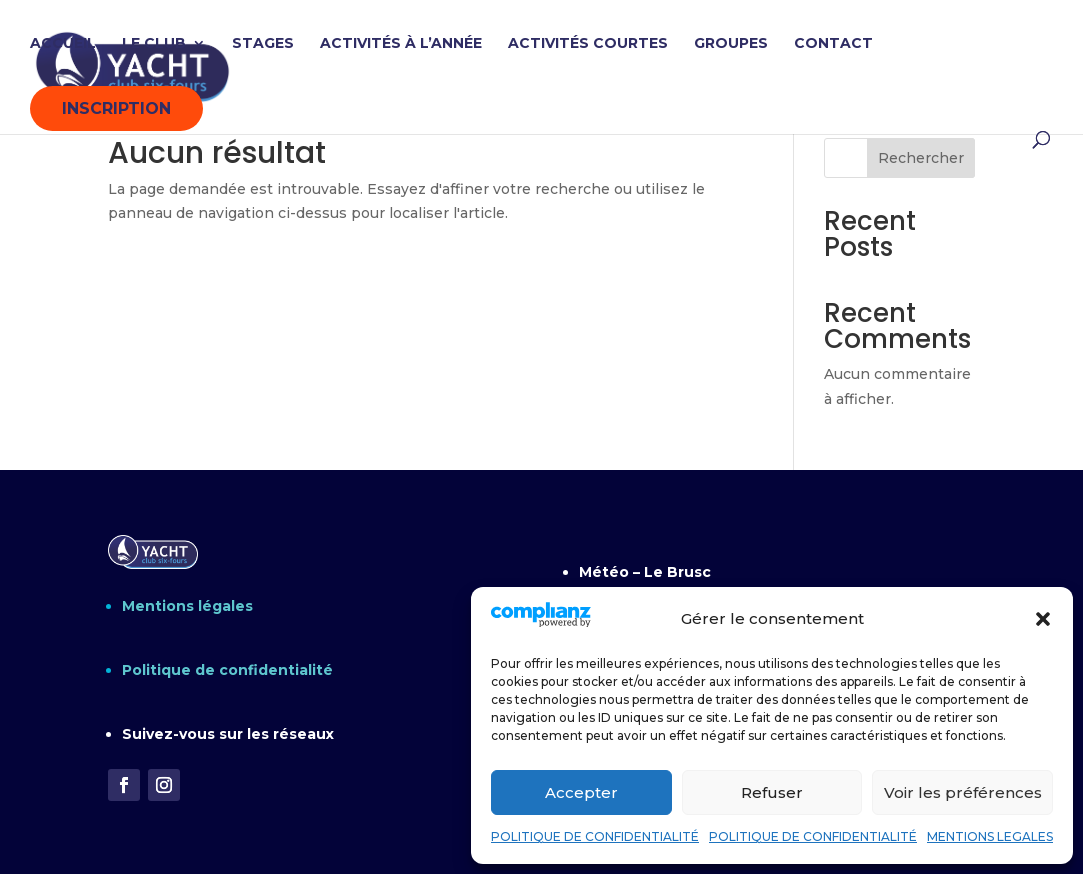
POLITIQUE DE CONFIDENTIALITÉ (595, 836)
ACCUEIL (63, 44)
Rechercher (921, 158)
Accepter (581, 792)
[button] (1043, 619)
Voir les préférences (963, 792)
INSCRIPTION (116, 108)
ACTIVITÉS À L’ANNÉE (401, 44)
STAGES (263, 44)
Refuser (772, 792)
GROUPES (731, 44)
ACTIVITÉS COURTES (588, 44)
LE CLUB (154, 44)
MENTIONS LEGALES (990, 836)
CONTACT (833, 44)
